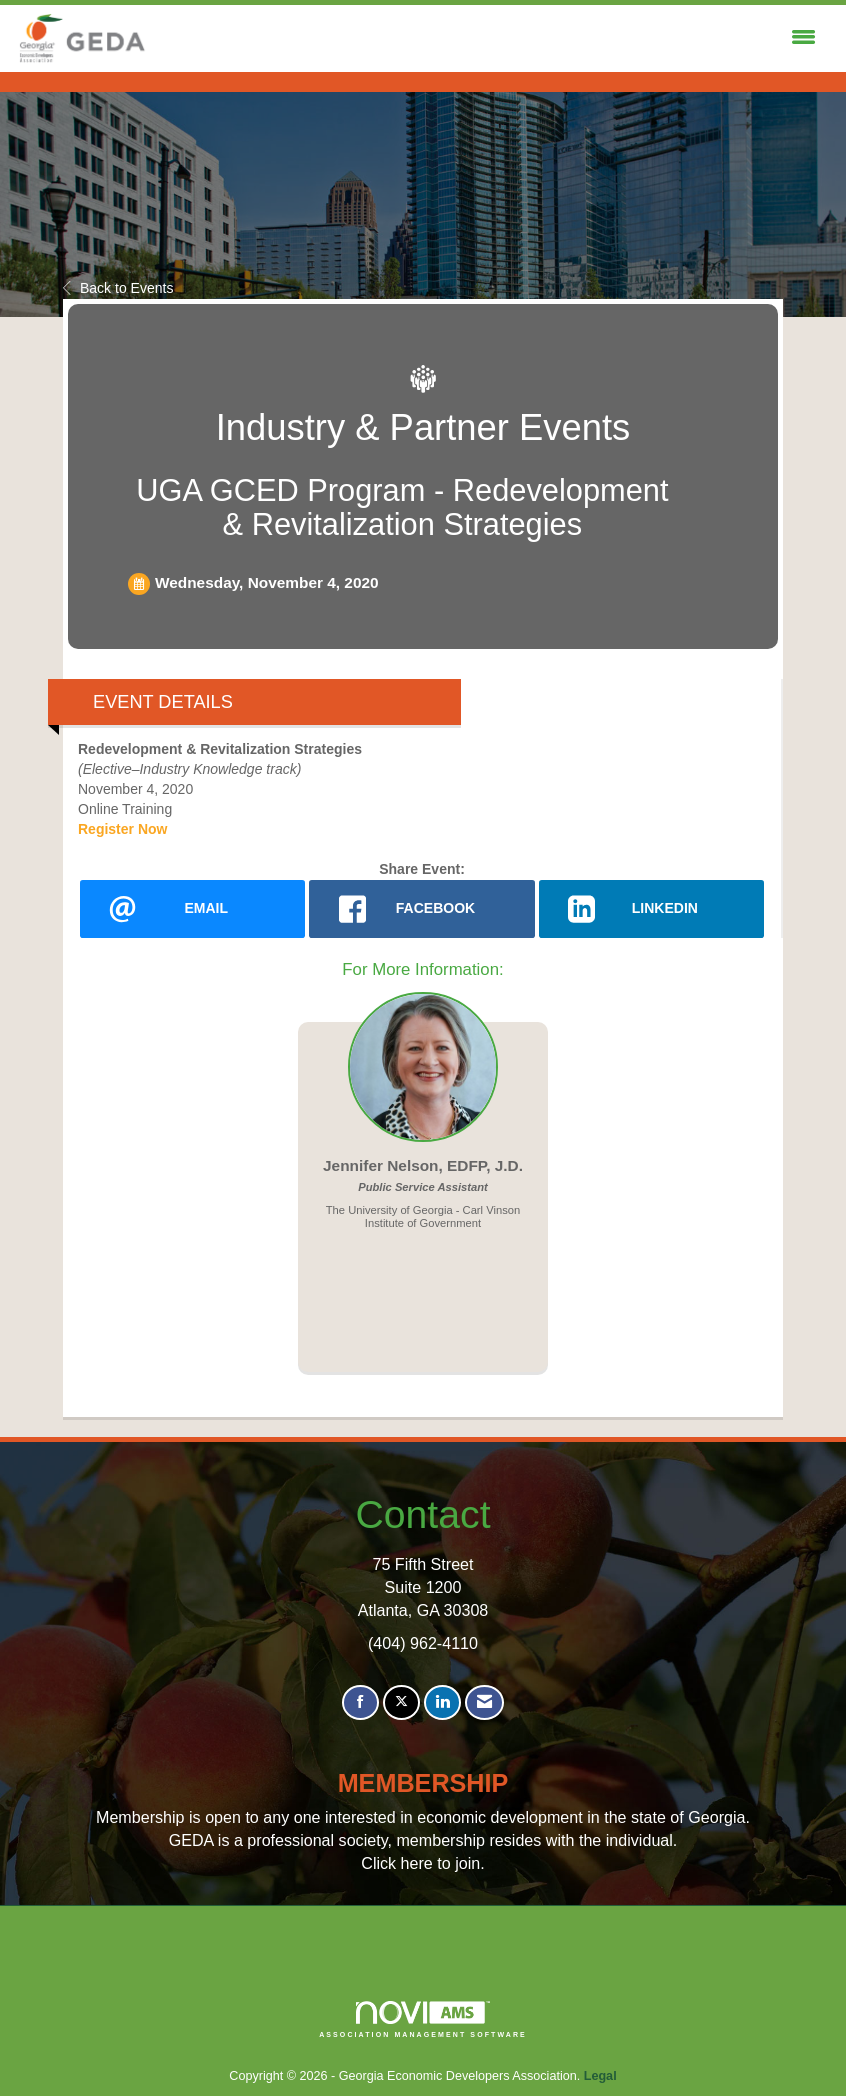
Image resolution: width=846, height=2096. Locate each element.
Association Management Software (423, 2019)
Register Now (122, 829)
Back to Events (118, 288)
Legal (600, 2076)
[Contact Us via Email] (484, 1702)
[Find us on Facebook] (360, 1702)
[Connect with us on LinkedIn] (442, 1702)
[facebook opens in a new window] (421, 909)
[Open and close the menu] (487, 38)
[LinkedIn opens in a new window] (651, 909)
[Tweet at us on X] (401, 1702)
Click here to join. (422, 1863)
